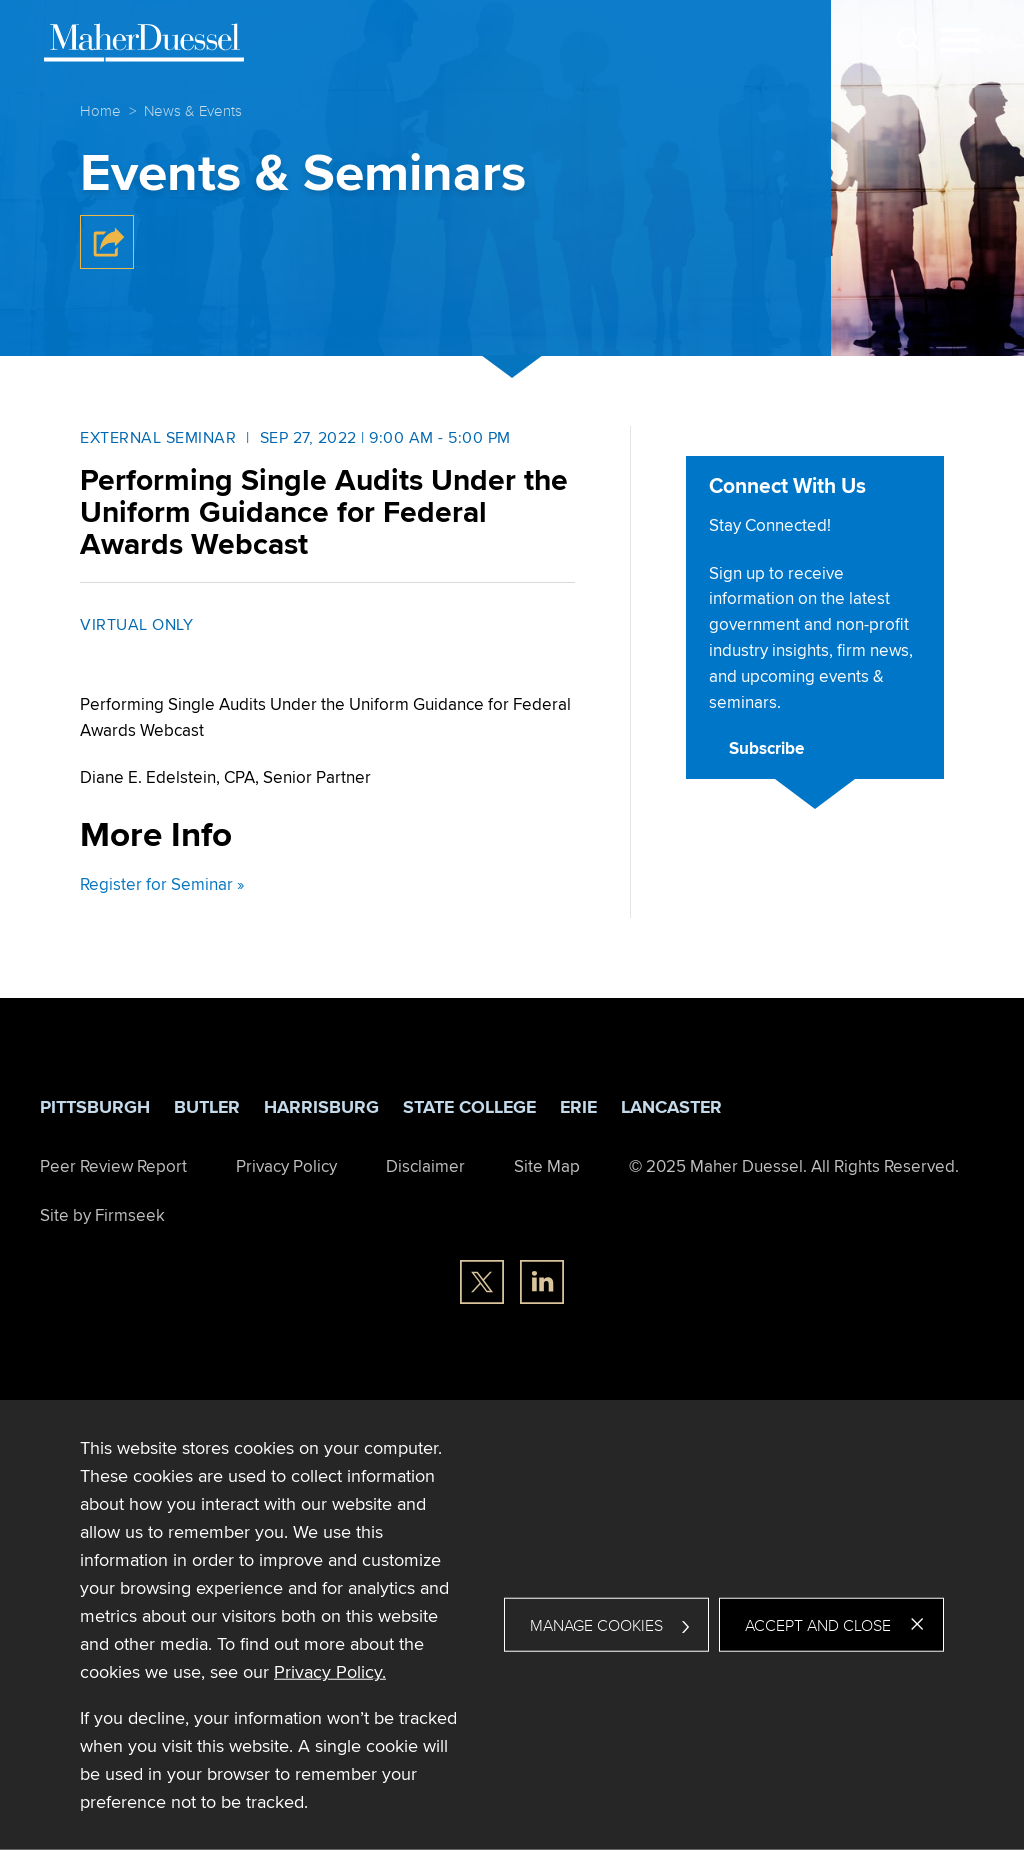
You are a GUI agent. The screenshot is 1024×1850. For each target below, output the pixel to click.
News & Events (193, 110)
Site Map (547, 1165)
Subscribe (766, 748)
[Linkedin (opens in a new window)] (542, 1282)
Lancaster (671, 1107)
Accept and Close (818, 1625)
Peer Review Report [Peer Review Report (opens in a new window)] (113, 1165)
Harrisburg (321, 1107)
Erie (578, 1107)
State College (469, 1107)
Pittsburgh (95, 1107)
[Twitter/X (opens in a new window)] (482, 1282)
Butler (207, 1107)
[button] (107, 263)
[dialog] (512, 1625)
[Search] (908, 39)
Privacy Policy (286, 1165)
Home (100, 110)
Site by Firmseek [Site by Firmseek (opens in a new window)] (102, 1214)
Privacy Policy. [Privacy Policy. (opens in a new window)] (330, 1671)
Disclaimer (425, 1165)
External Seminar (158, 437)
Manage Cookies (596, 1625)
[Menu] (960, 41)
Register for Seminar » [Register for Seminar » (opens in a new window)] (162, 883)
